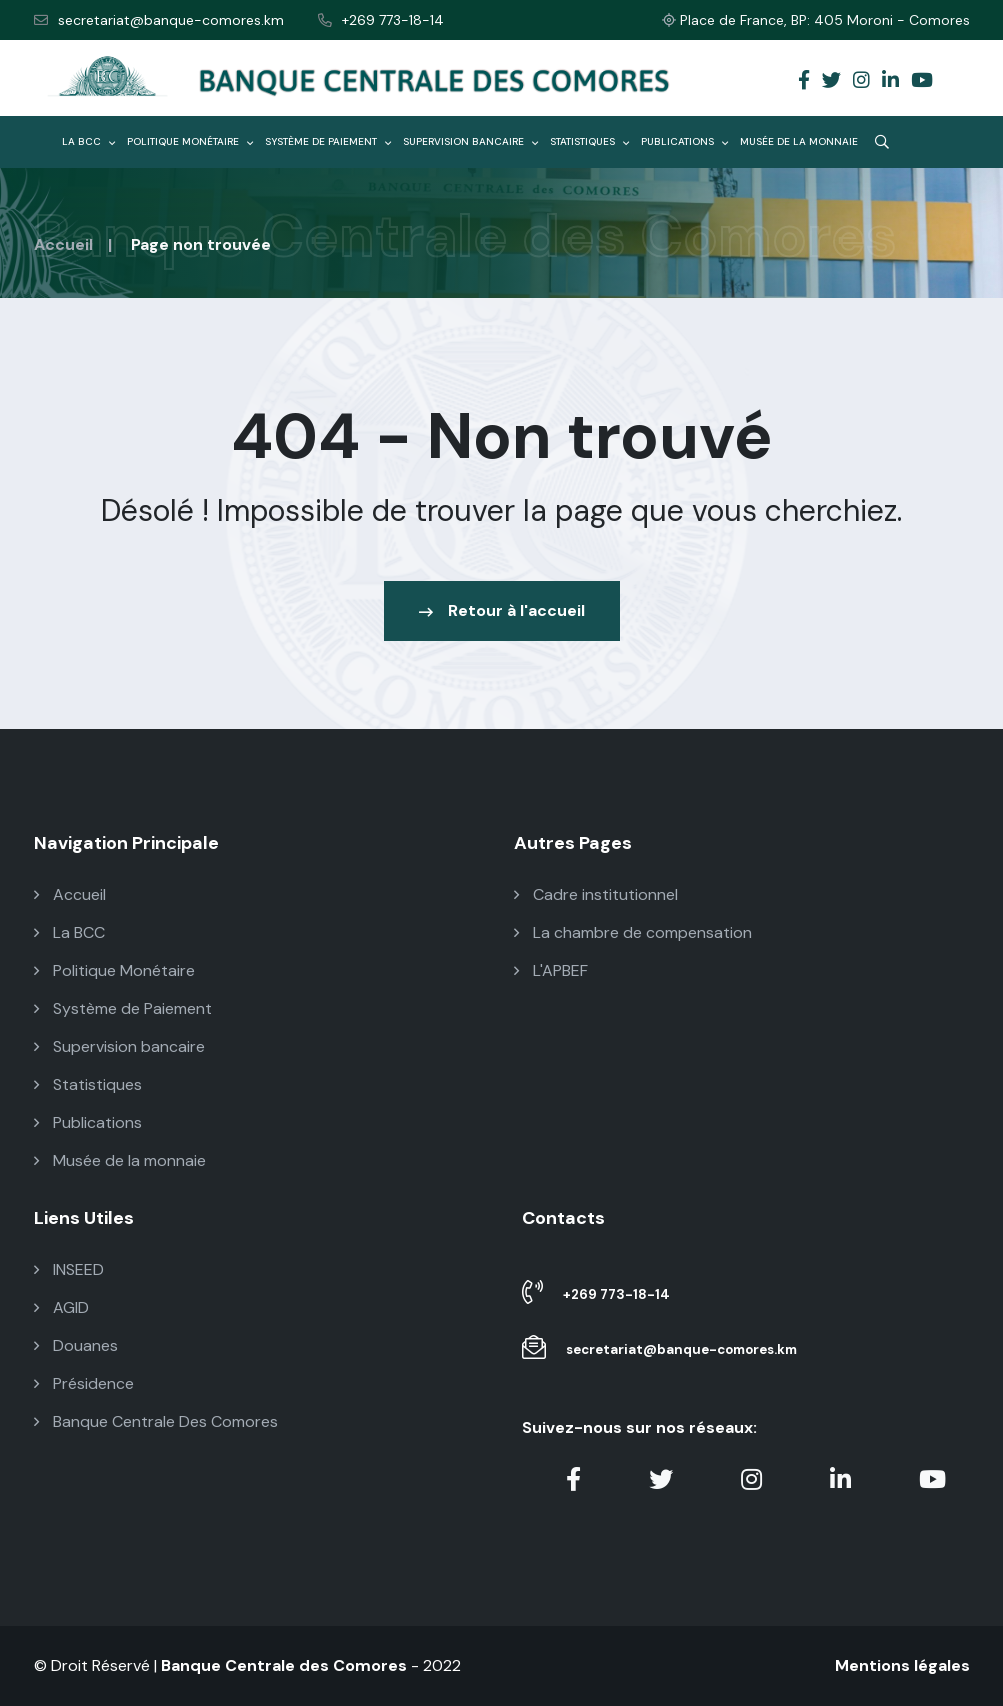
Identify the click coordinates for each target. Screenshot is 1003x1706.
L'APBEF (551, 970)
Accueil (63, 244)
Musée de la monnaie (799, 141)
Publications (684, 141)
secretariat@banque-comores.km (159, 20)
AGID (61, 1307)
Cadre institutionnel (596, 894)
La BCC (88, 141)
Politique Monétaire (190, 141)
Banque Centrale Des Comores (156, 1421)
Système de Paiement (328, 141)
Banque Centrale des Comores (284, 1665)
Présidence (84, 1383)
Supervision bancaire (470, 141)
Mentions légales (902, 1665)
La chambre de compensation (633, 932)
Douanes (76, 1345)
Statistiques (589, 141)
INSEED (69, 1269)
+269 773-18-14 (381, 20)
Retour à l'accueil (502, 610)
